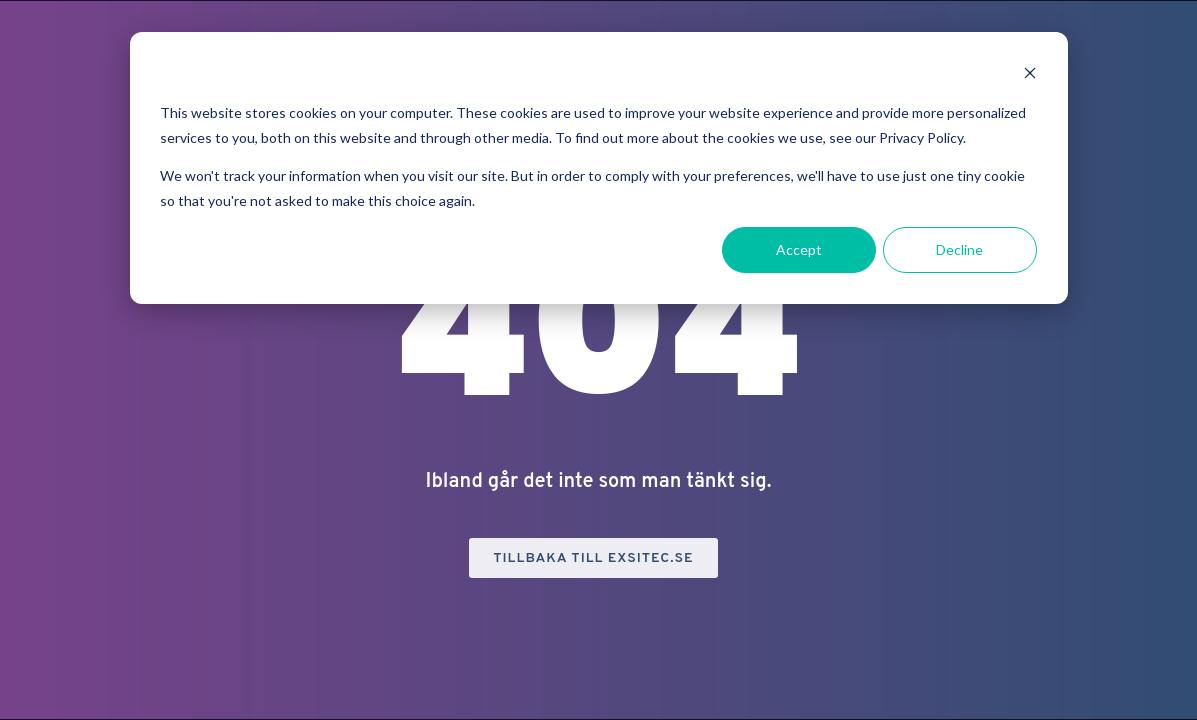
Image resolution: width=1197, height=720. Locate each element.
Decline (959, 249)
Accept (799, 249)
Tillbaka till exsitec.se (593, 558)
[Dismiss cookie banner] (1030, 75)
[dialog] (599, 168)
